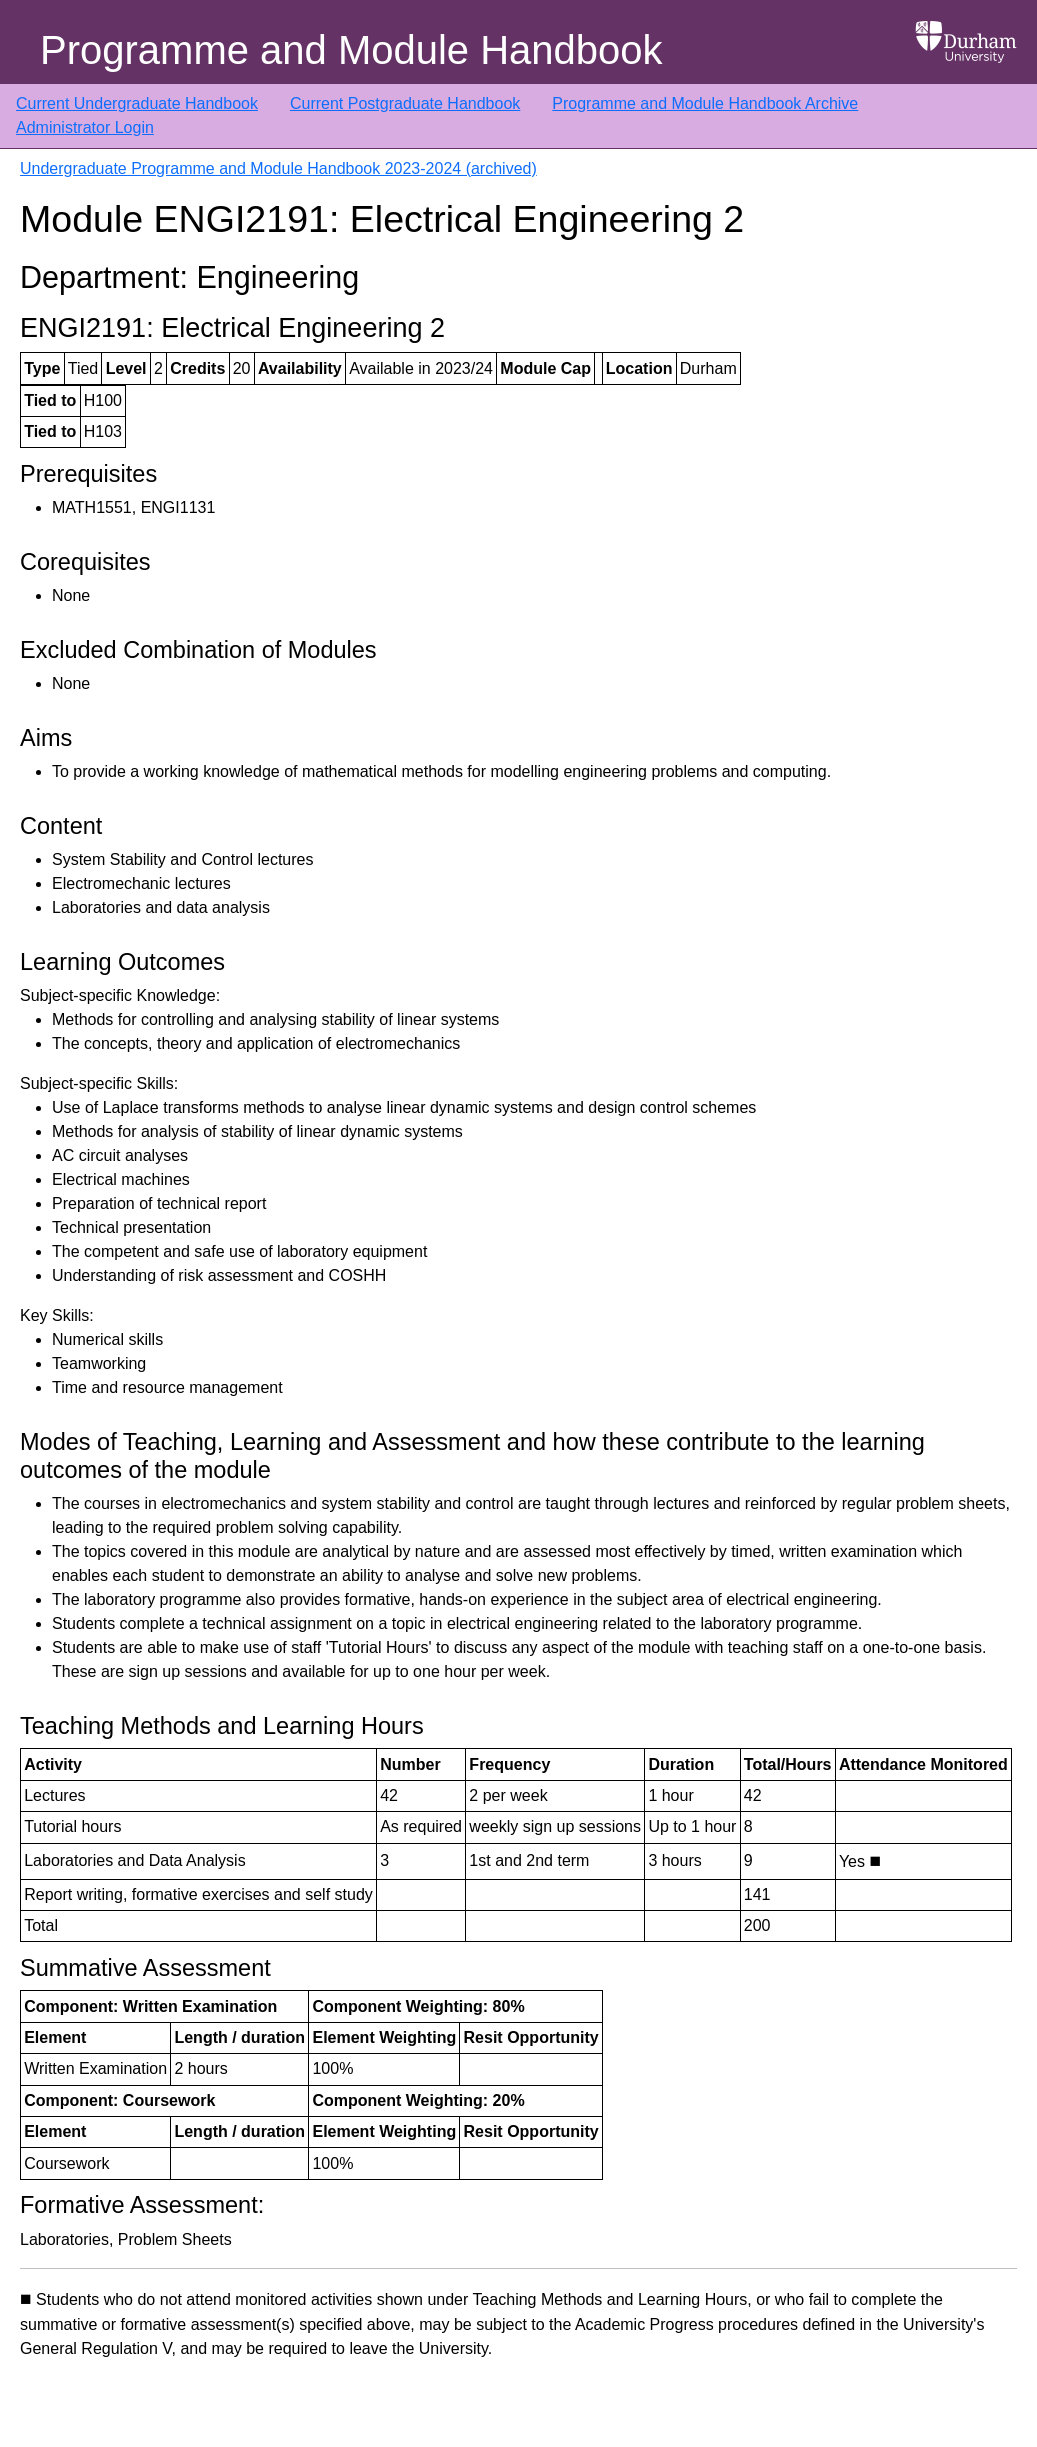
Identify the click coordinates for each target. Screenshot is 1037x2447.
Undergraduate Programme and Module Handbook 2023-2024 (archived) (278, 168)
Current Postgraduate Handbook (405, 103)
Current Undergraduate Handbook (137, 103)
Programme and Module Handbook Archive (705, 103)
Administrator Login (85, 127)
